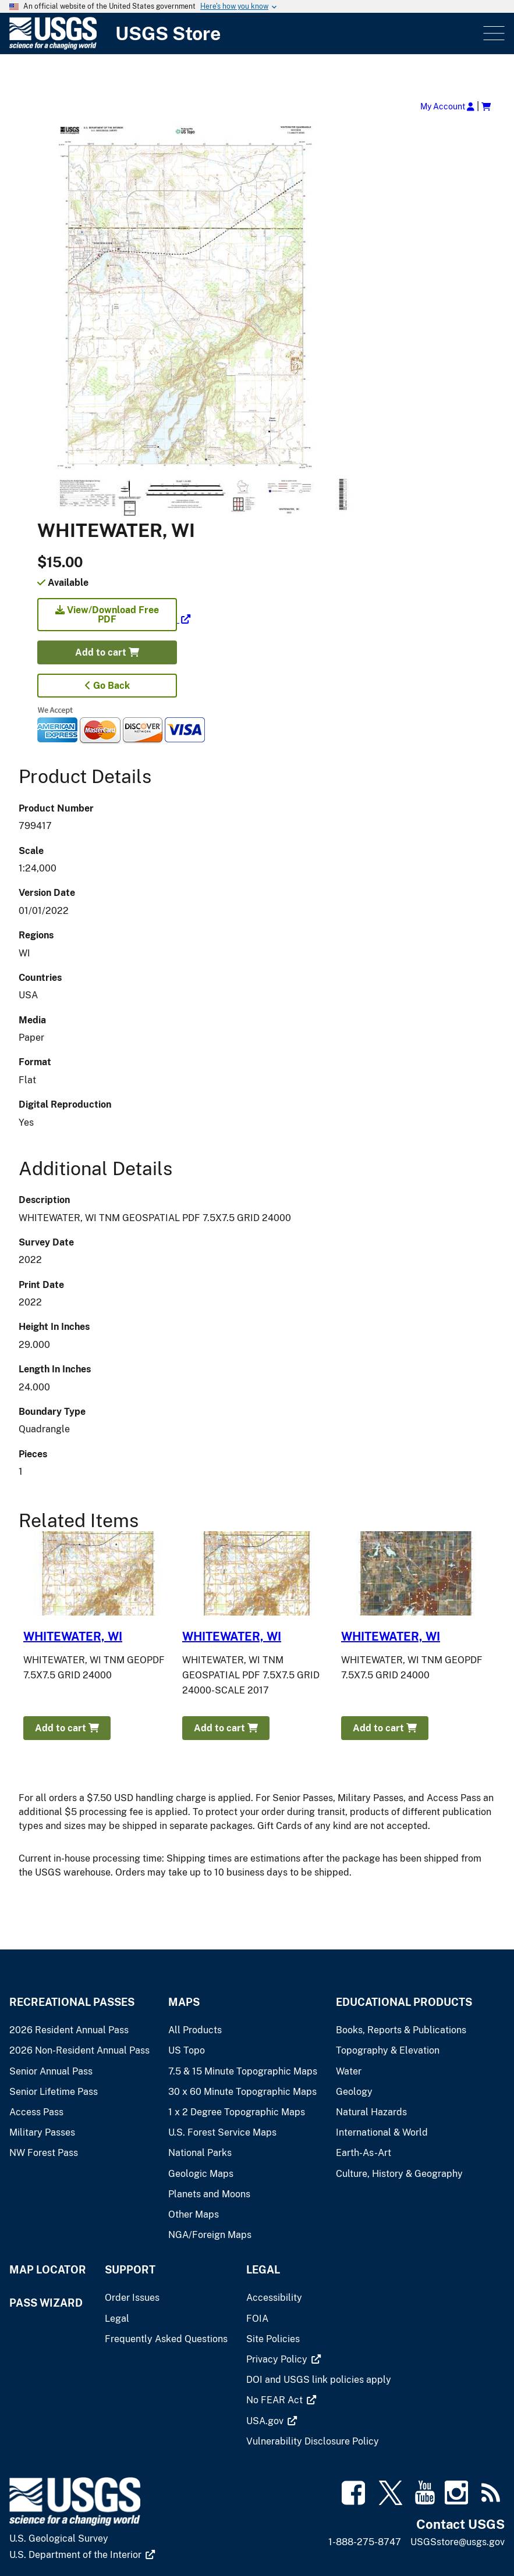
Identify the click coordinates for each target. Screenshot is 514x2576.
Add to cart (107, 652)
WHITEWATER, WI (72, 1636)
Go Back (107, 685)
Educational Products (404, 2002)
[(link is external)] (113, 619)
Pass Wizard (46, 2303)
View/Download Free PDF (107, 614)
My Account (447, 106)
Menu (493, 33)
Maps (184, 2002)
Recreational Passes (71, 2002)
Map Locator (47, 2270)
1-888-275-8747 (364, 2541)
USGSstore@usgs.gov (457, 2541)
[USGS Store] (245, 33)
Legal (263, 2270)
